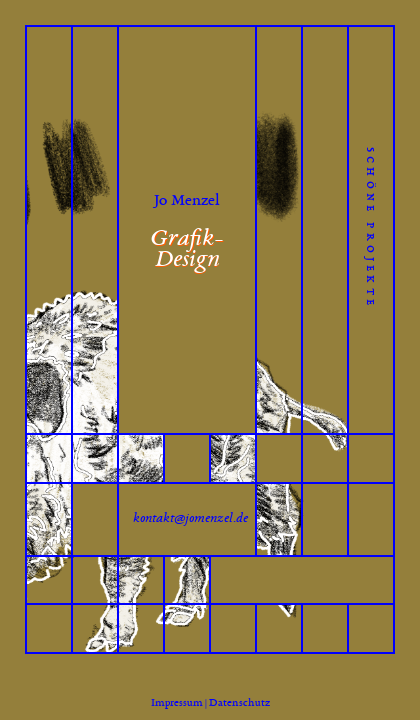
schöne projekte (371, 228)
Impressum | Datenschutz (210, 702)
